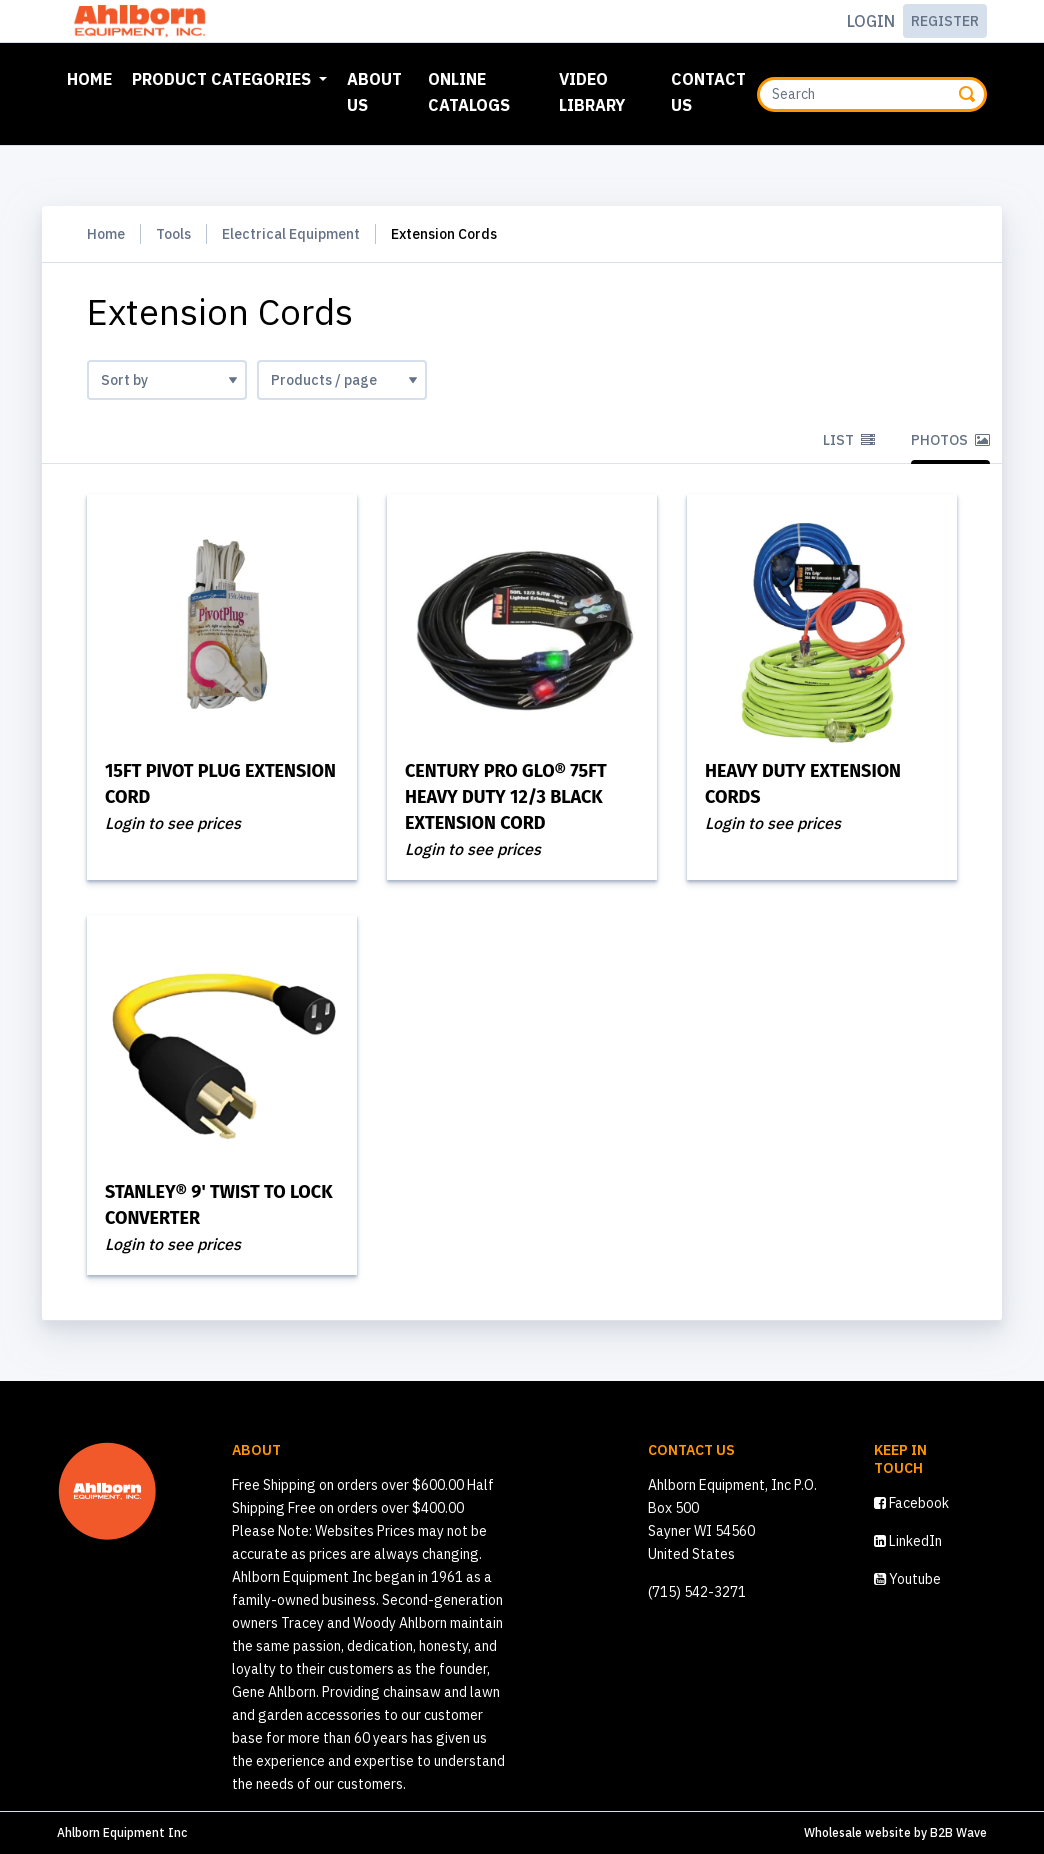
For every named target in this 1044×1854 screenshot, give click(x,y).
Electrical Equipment (291, 234)
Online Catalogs (469, 92)
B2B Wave (958, 1832)
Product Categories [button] (223, 79)
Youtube (907, 1579)
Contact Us (708, 92)
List (849, 440)
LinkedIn (908, 1541)
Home (93, 77)
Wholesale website (857, 1832)
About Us (374, 92)
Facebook (911, 1503)
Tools (173, 234)
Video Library (592, 92)
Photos (950, 440)
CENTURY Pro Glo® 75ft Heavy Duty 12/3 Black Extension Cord (506, 797)
